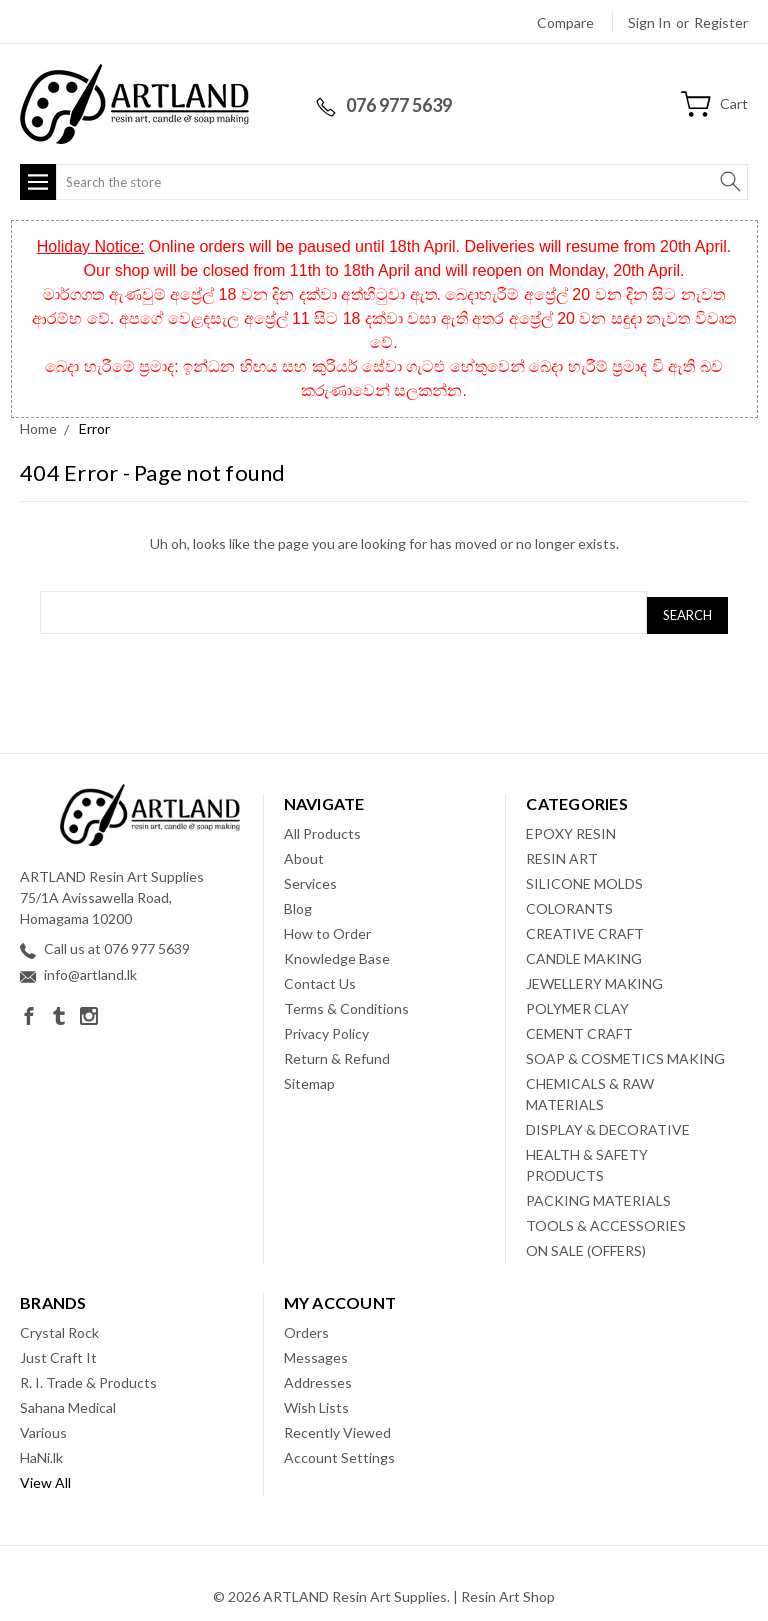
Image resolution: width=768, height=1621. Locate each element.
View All (45, 1476)
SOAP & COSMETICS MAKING (625, 1052)
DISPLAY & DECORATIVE (608, 1123)
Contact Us (320, 977)
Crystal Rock (59, 1326)
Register (721, 22)
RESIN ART (562, 852)
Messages (316, 1351)
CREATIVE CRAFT (585, 927)
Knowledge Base (337, 952)
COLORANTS (569, 902)
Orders (306, 1326)
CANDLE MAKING (584, 952)
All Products (322, 827)
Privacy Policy (326, 1027)
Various (43, 1426)
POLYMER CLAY (577, 1002)
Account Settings (339, 1451)
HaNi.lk (41, 1451)
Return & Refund (337, 1052)
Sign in (649, 22)
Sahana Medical (68, 1401)
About (304, 852)
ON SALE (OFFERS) (586, 1244)
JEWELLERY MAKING (594, 977)
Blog (298, 902)
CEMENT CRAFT (579, 1027)
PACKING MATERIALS (598, 1194)
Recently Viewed (337, 1426)
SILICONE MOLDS (584, 877)
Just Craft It (58, 1351)
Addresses (318, 1376)
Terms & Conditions (346, 1002)
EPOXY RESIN (571, 827)
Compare (565, 22)
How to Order (327, 927)
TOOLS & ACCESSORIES (606, 1219)
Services (310, 877)
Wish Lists (316, 1401)
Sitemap (309, 1077)
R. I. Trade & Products (88, 1376)
